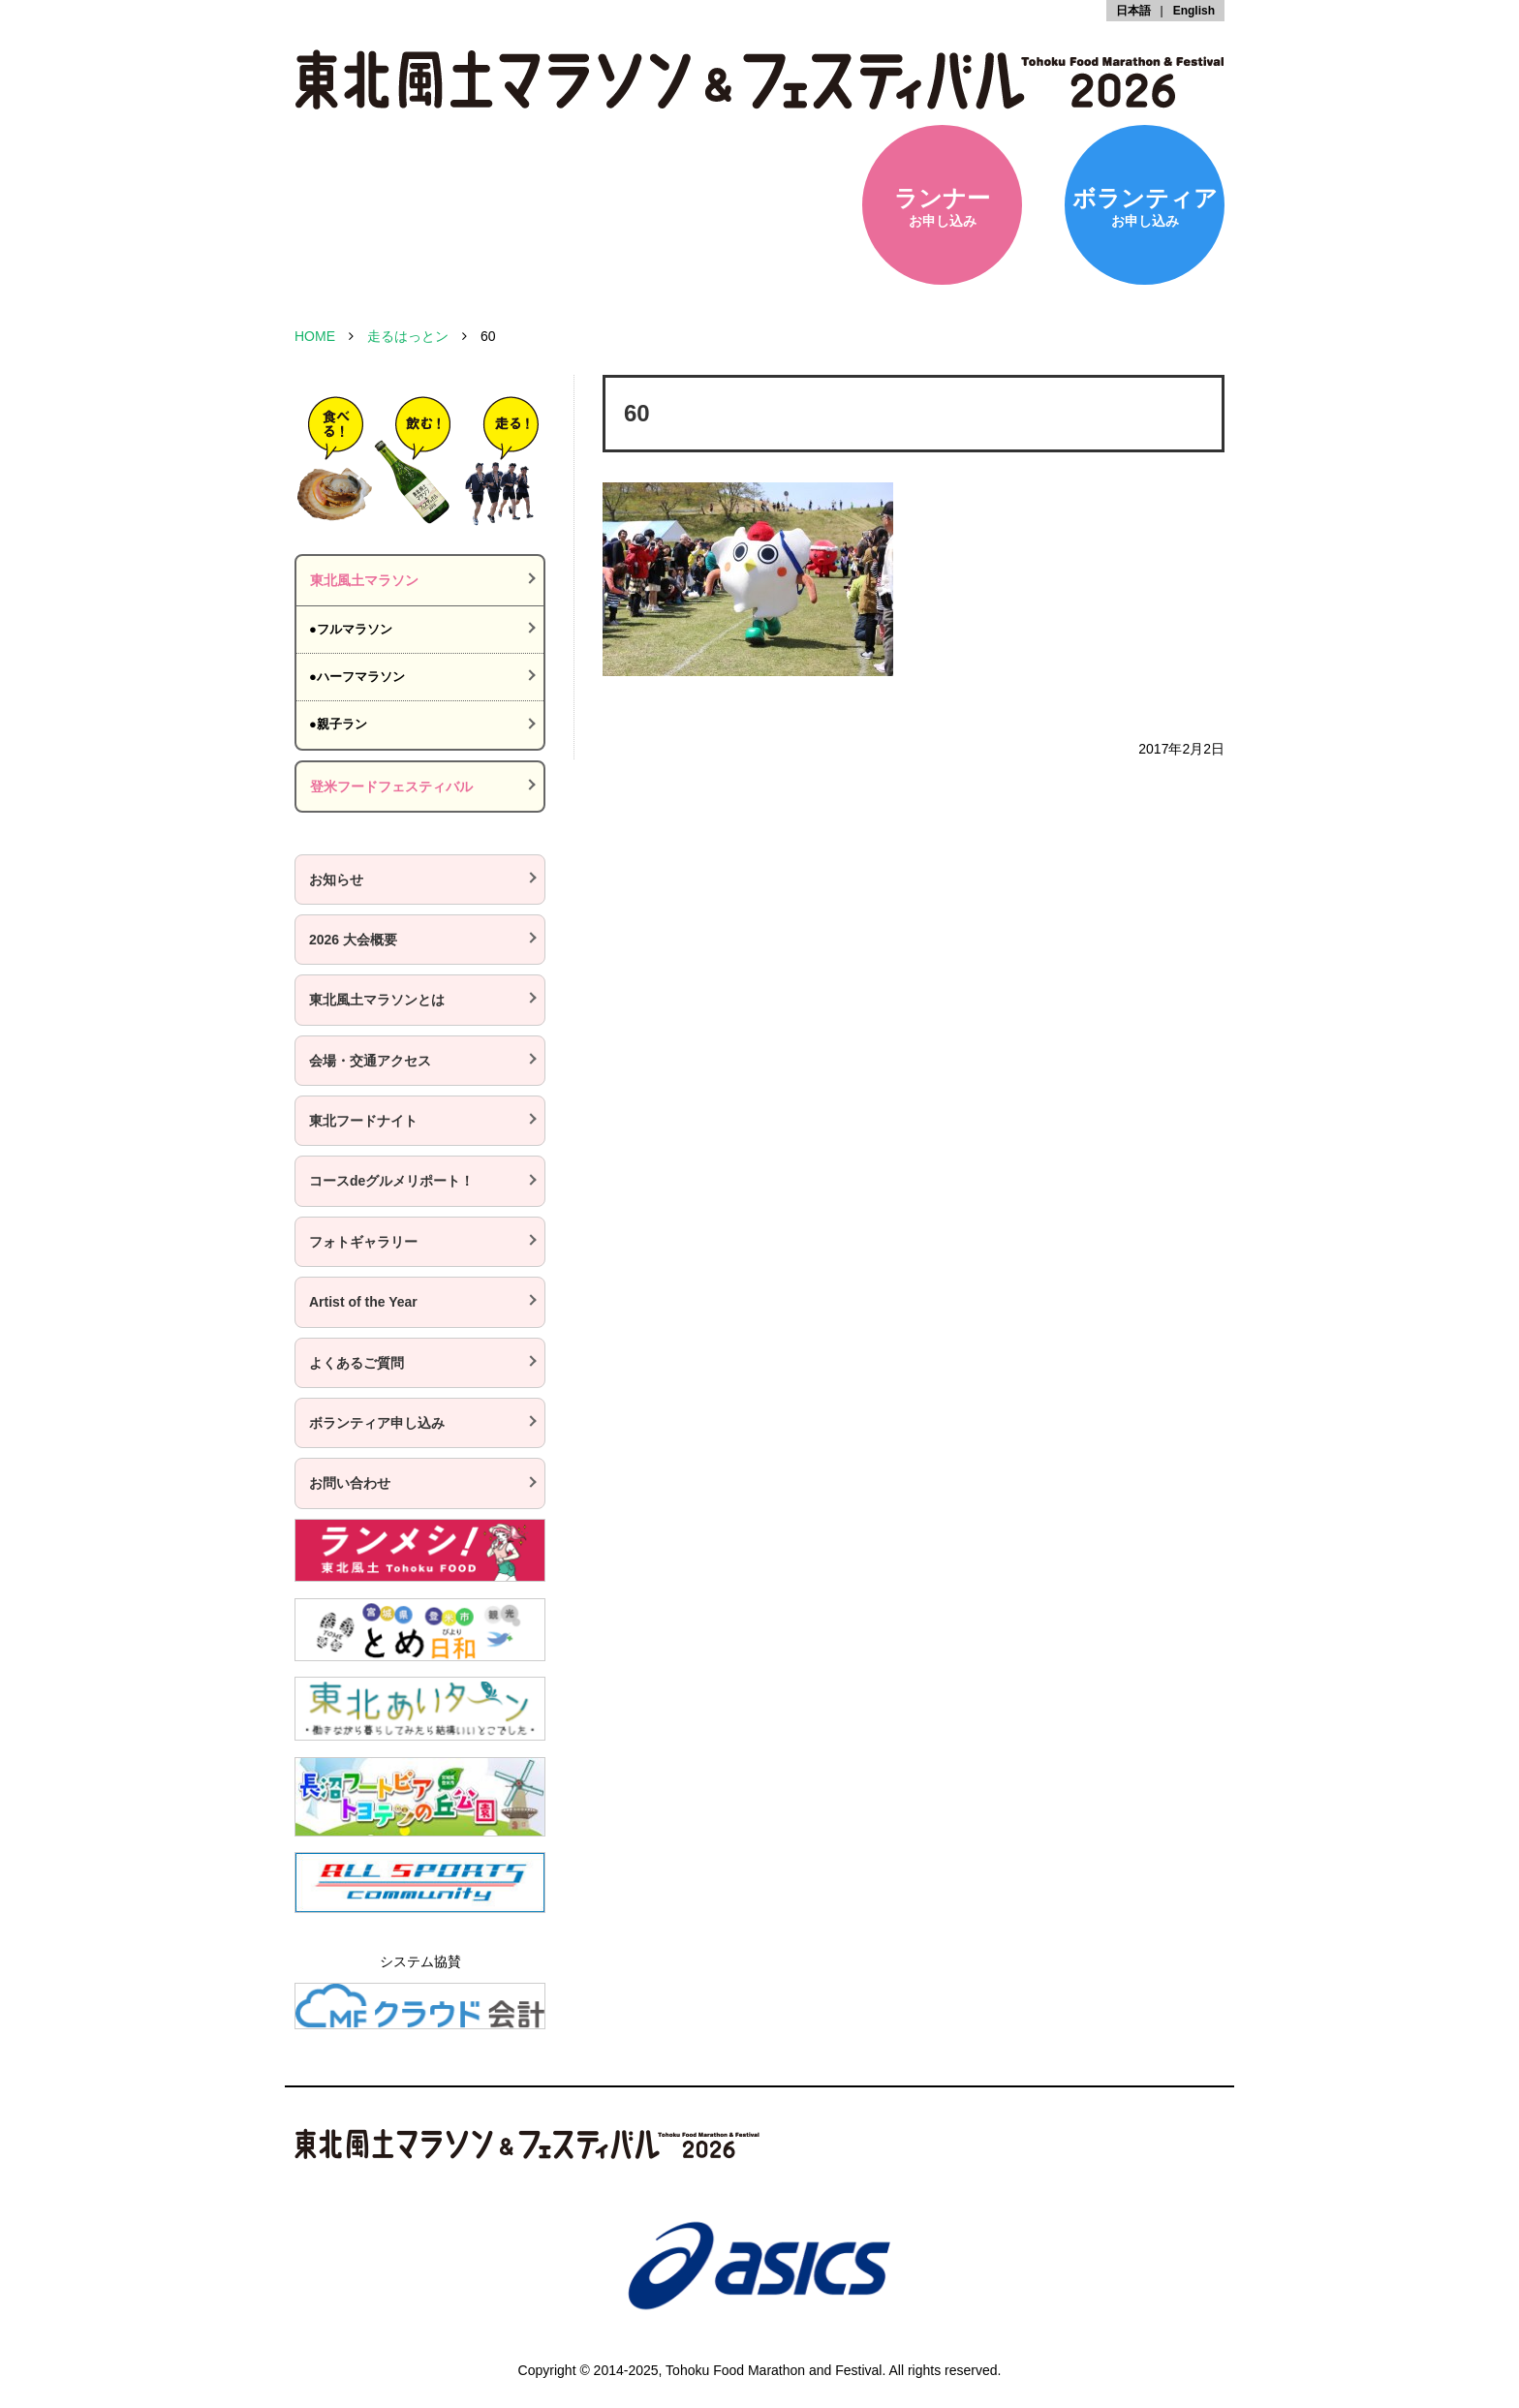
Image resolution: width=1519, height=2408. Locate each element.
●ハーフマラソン (357, 676)
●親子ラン (338, 724)
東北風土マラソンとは (377, 999)
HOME (314, 336)
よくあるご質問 (356, 1363)
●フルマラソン (350, 629)
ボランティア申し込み (377, 1423)
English (1194, 10)
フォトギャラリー (363, 1242)
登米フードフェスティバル (391, 786)
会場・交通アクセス (370, 1060)
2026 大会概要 (353, 939)
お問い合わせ (349, 1483)
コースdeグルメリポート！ (391, 1181)
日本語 (1133, 10)
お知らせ (336, 879)
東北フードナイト (363, 1120)
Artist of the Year (363, 1302)
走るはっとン (408, 336)
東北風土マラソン (364, 580)
